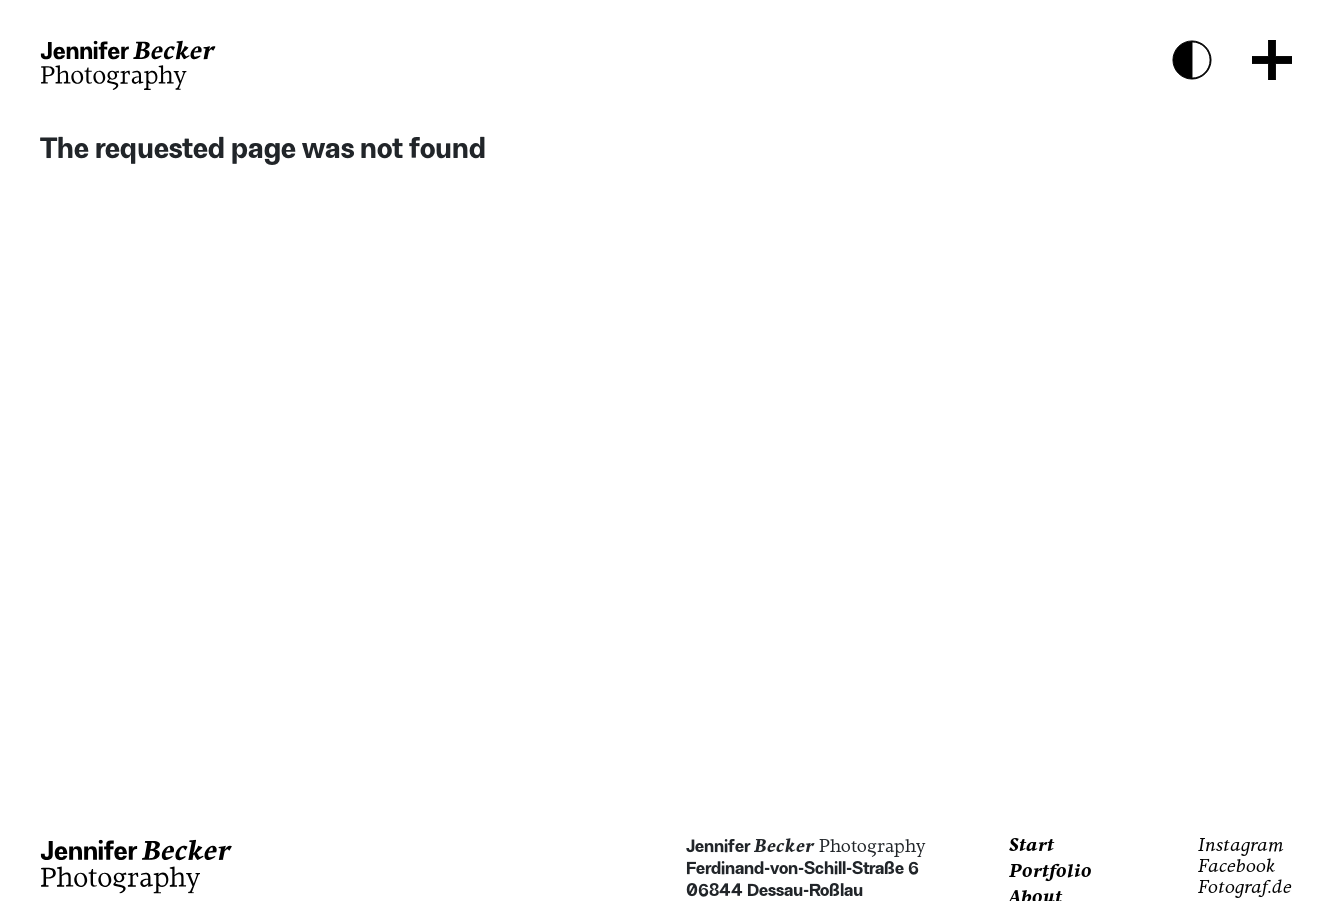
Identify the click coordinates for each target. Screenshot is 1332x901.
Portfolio (1050, 872)
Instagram (1241, 846)
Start (1031, 846)
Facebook (1236, 867)
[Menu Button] (1272, 60)
